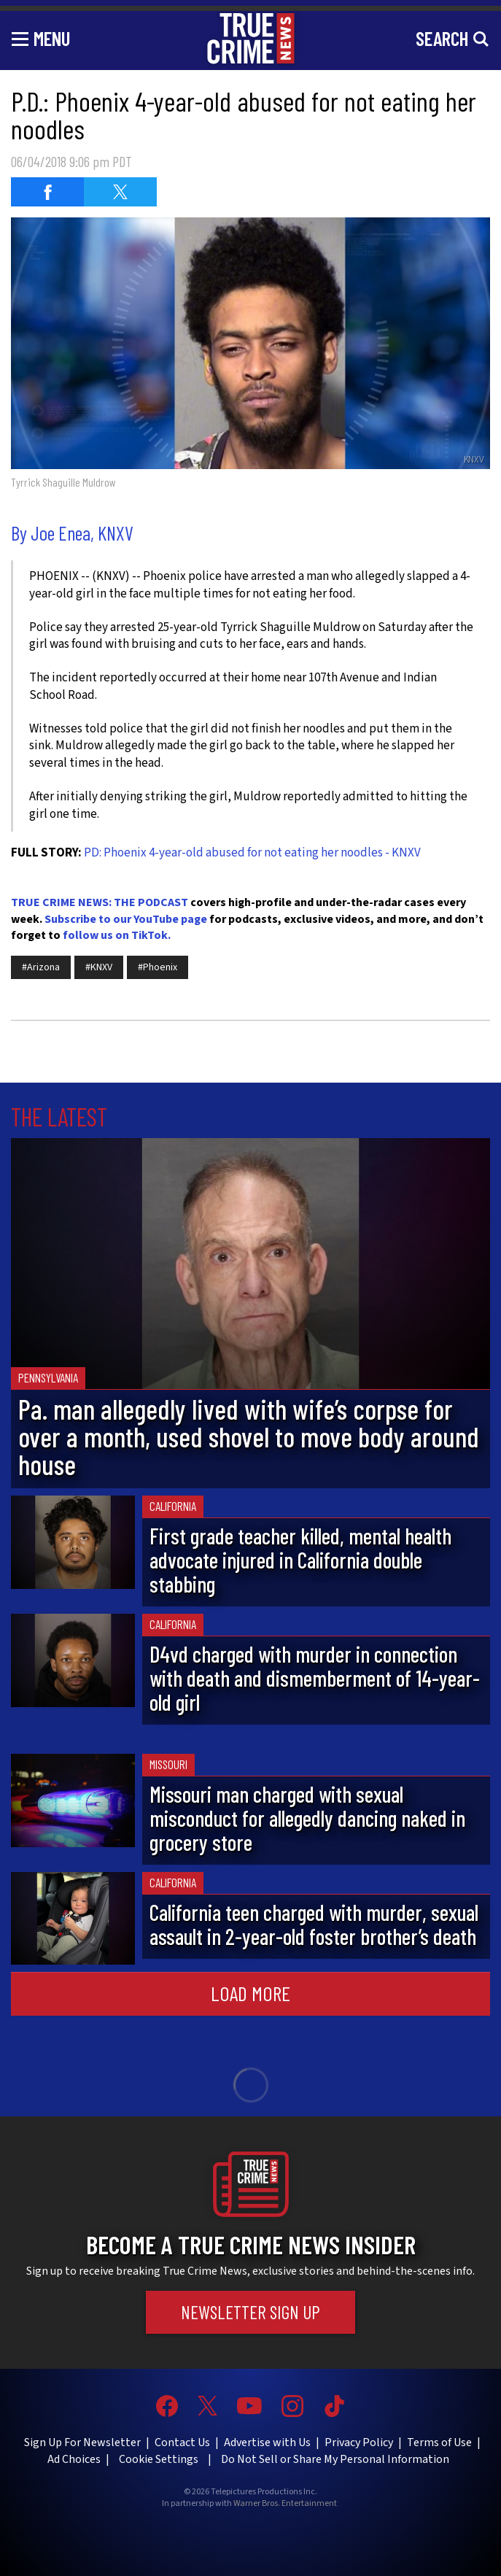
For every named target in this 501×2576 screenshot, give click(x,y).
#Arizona (41, 967)
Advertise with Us (267, 2442)
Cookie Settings (158, 2459)
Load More (250, 1993)
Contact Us (182, 2442)
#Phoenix (157, 967)
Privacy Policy (359, 2442)
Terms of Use (439, 2442)
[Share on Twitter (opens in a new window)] (120, 191)
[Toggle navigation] (40, 38)
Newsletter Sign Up (250, 2312)
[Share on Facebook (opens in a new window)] (47, 191)
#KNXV (98, 967)
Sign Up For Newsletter (82, 2442)
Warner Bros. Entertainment (285, 2504)
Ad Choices (74, 2459)
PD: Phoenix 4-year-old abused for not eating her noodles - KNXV (252, 853)
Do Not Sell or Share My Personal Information (335, 2459)
